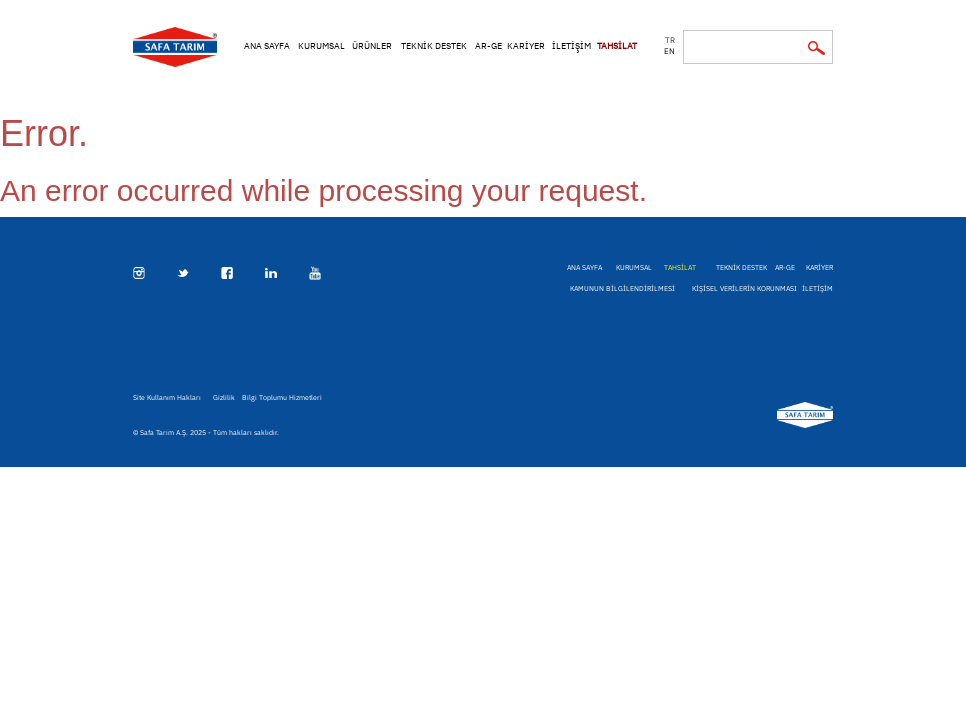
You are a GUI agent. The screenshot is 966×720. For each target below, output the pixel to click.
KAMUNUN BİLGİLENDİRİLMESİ (622, 288)
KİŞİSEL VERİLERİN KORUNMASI (744, 288)
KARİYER (526, 45)
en (669, 51)
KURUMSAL (321, 45)
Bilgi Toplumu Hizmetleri (282, 397)
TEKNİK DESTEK (434, 45)
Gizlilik (224, 397)
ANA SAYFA (267, 45)
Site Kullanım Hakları (167, 397)
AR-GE (488, 45)
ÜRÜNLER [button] (372, 45)
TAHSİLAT (617, 45)
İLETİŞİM (571, 45)
